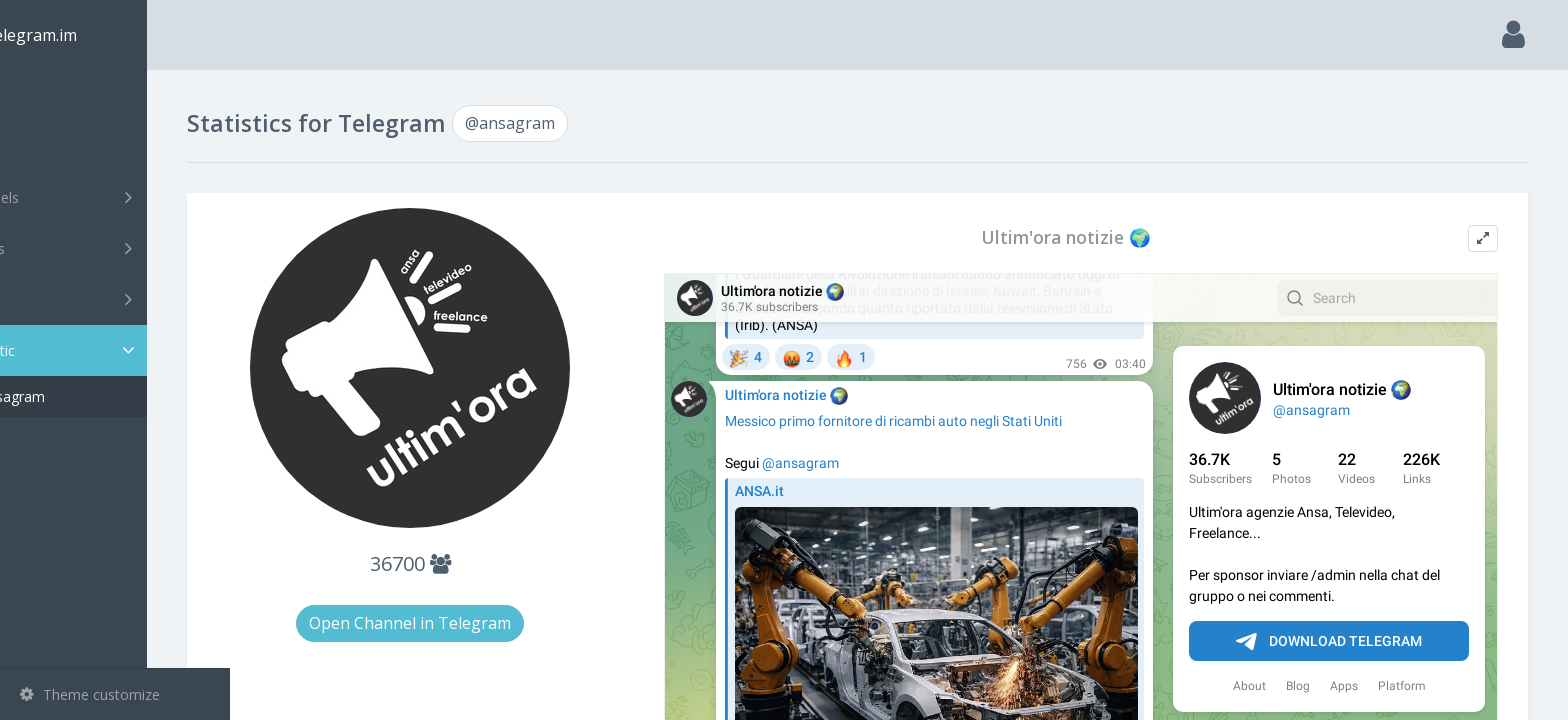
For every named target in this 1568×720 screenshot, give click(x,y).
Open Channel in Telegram (480, 623)
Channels (117, 197)
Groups (117, 248)
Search (52, 146)
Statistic (121, 350)
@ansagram (89, 396)
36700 (479, 563)
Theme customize (90, 694)
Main (48, 95)
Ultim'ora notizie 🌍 (1094, 237)
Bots (117, 299)
